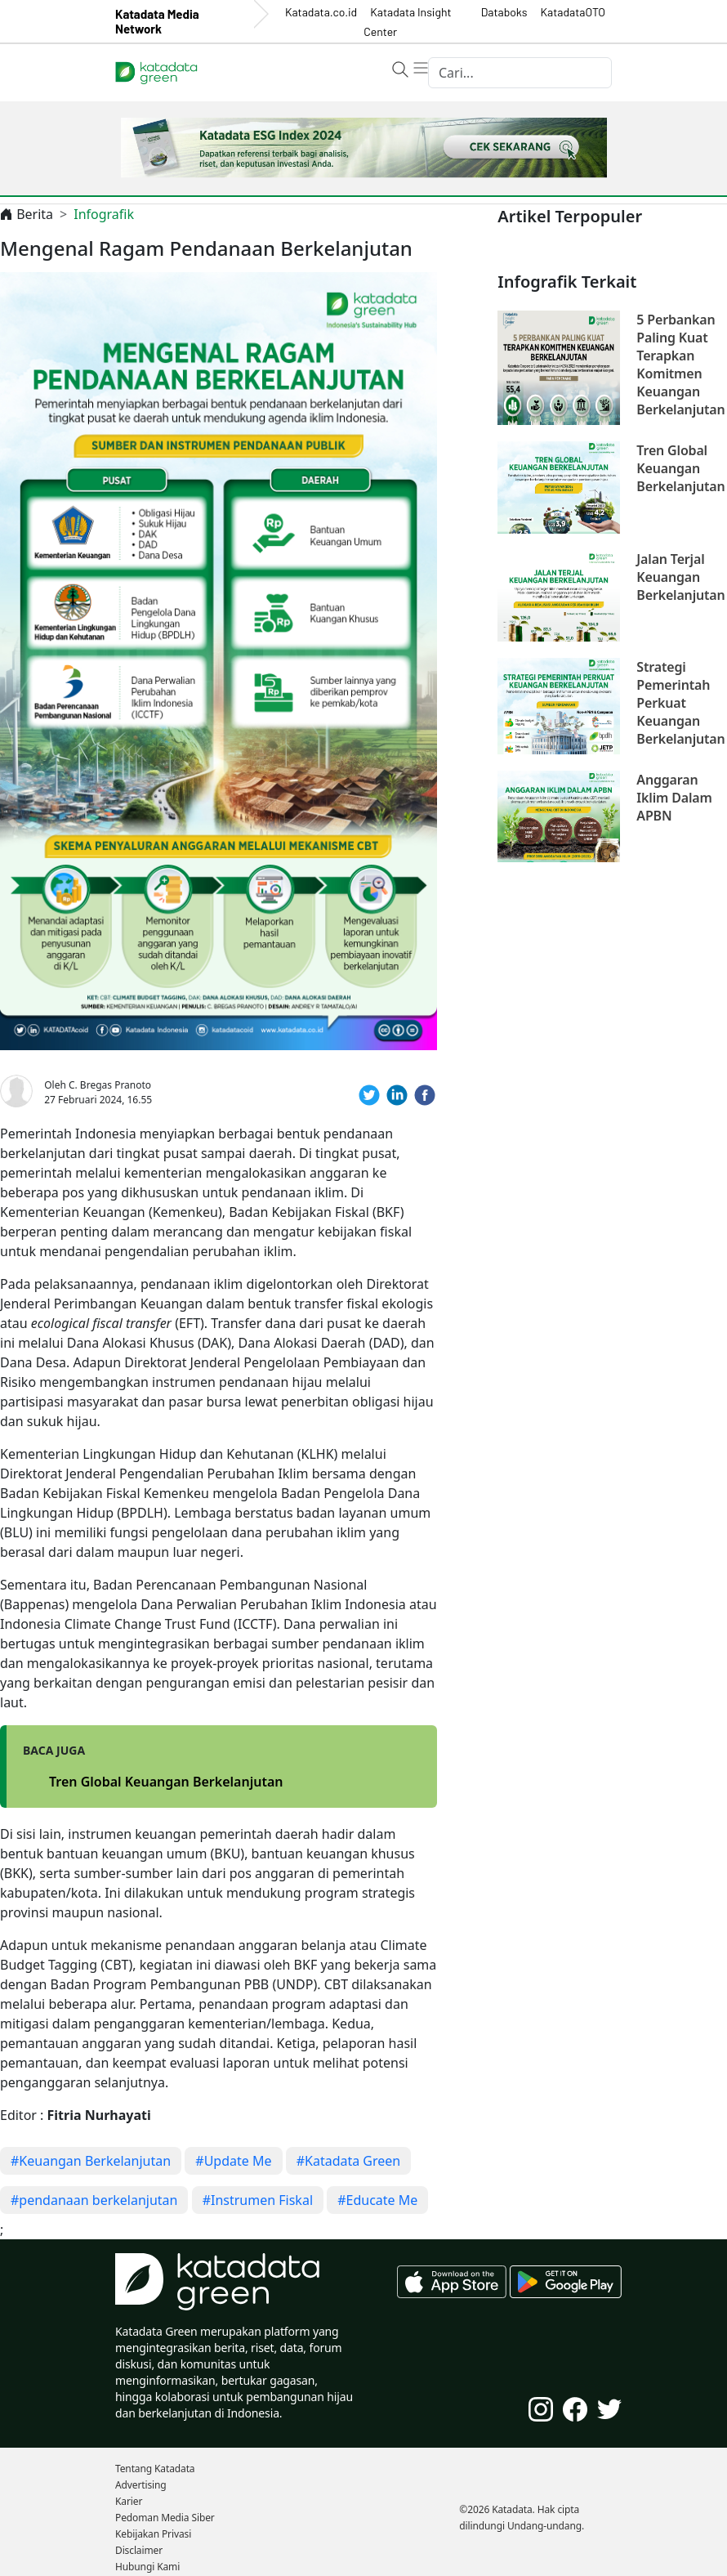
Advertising (141, 2485)
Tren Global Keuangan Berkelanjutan (166, 1782)
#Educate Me (377, 2200)
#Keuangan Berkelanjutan (91, 2161)
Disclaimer (139, 2550)
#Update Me (233, 2161)
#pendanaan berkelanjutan (94, 2200)
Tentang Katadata (154, 2468)
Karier (128, 2501)
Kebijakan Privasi (153, 2534)
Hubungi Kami (147, 2567)
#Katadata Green (349, 2161)
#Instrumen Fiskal (258, 2200)
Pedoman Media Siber (165, 2518)
